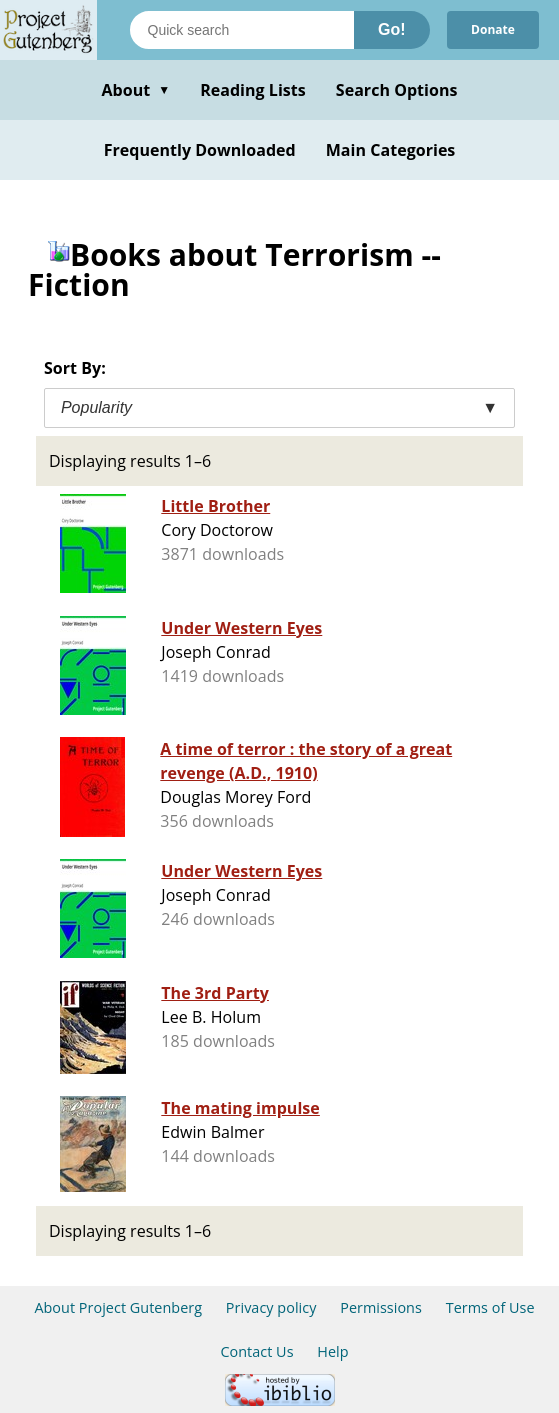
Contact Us (256, 1351)
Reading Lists (253, 90)
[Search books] (242, 30)
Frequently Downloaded (200, 150)
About (135, 90)
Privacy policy (271, 1307)
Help (332, 1351)
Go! (392, 29)
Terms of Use (490, 1307)
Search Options (397, 90)
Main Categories (391, 150)
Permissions (381, 1307)
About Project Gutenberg (118, 1307)
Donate (493, 29)
